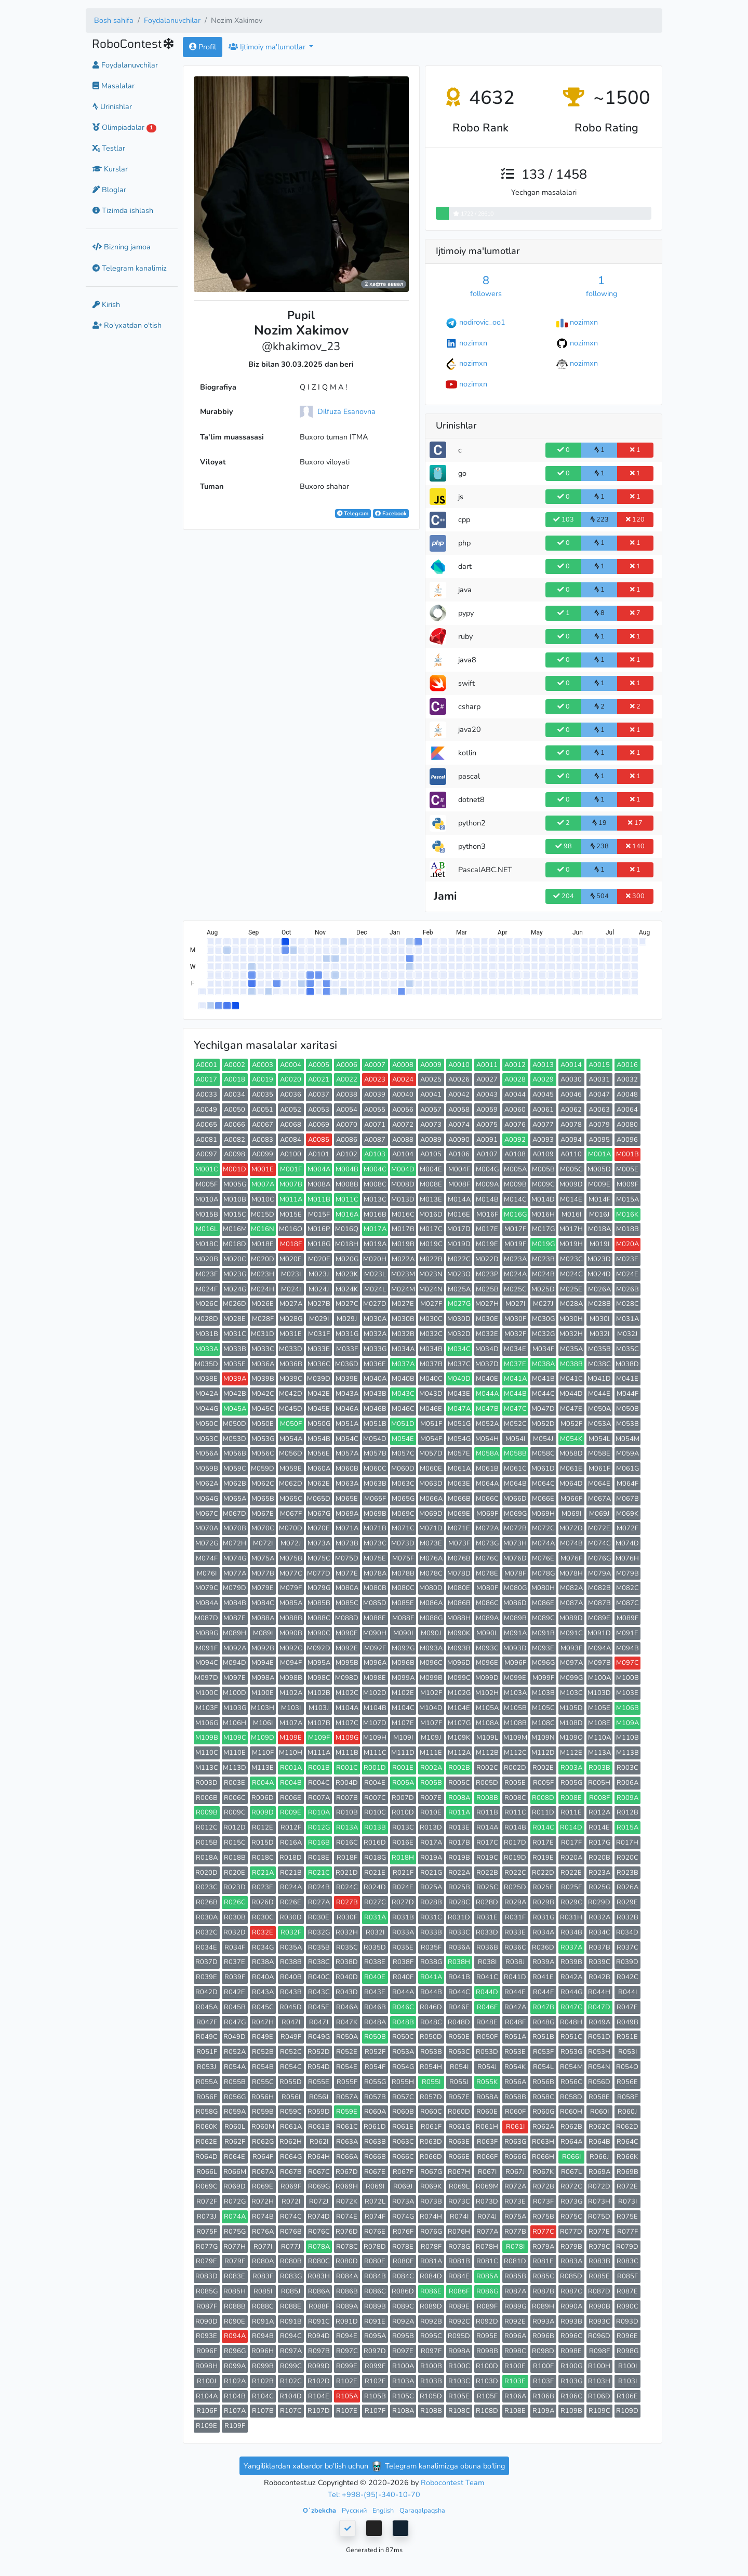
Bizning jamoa (121, 247)
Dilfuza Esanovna (346, 411)
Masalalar (113, 86)
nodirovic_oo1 (482, 322)
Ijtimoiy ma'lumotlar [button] (268, 47)
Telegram (352, 513)
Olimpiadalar (124, 127)
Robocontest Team (452, 2482)
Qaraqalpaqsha (422, 2510)
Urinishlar (112, 106)
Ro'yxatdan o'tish (127, 325)
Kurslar (110, 169)
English (383, 2510)
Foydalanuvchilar (172, 20)
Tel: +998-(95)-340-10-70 (374, 2494)
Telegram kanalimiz (129, 268)
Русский (355, 2510)
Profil (202, 47)
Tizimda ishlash (122, 210)
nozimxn (584, 322)
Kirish (106, 304)
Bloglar (109, 189)
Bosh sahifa (113, 20)
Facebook (391, 513)
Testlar (108, 148)
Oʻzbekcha (320, 2510)
